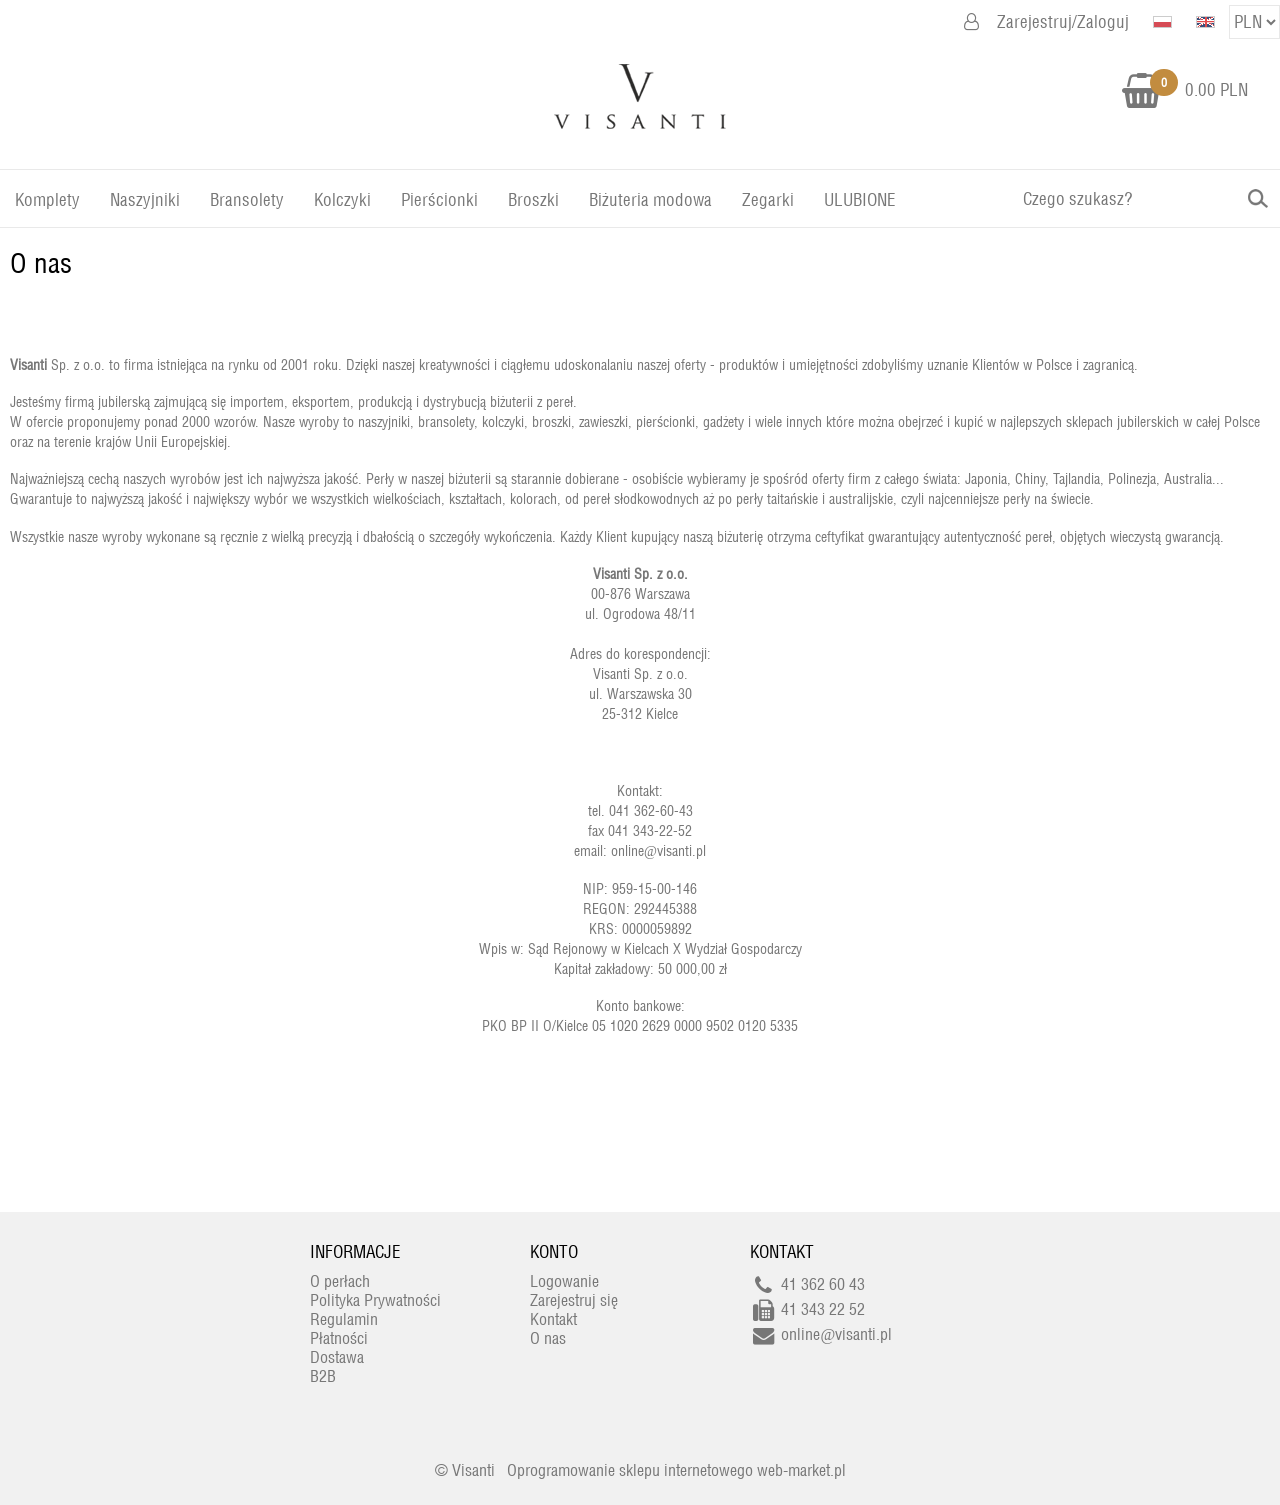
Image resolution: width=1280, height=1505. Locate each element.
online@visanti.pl (658, 851)
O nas (41, 263)
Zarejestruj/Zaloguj (1063, 22)
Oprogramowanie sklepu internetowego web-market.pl (676, 1470)
